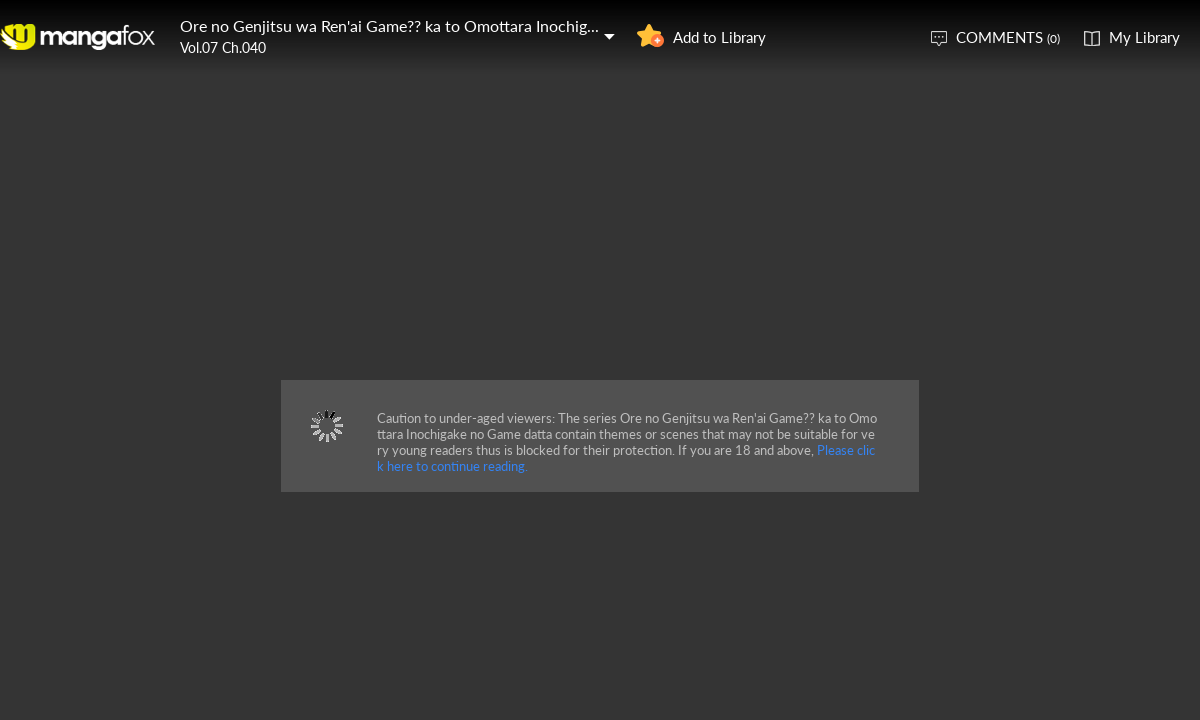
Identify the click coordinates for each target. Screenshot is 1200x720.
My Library (1144, 37)
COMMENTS (1008, 37)
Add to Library (719, 37)
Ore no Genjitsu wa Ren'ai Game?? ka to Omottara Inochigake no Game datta (449, 25)
